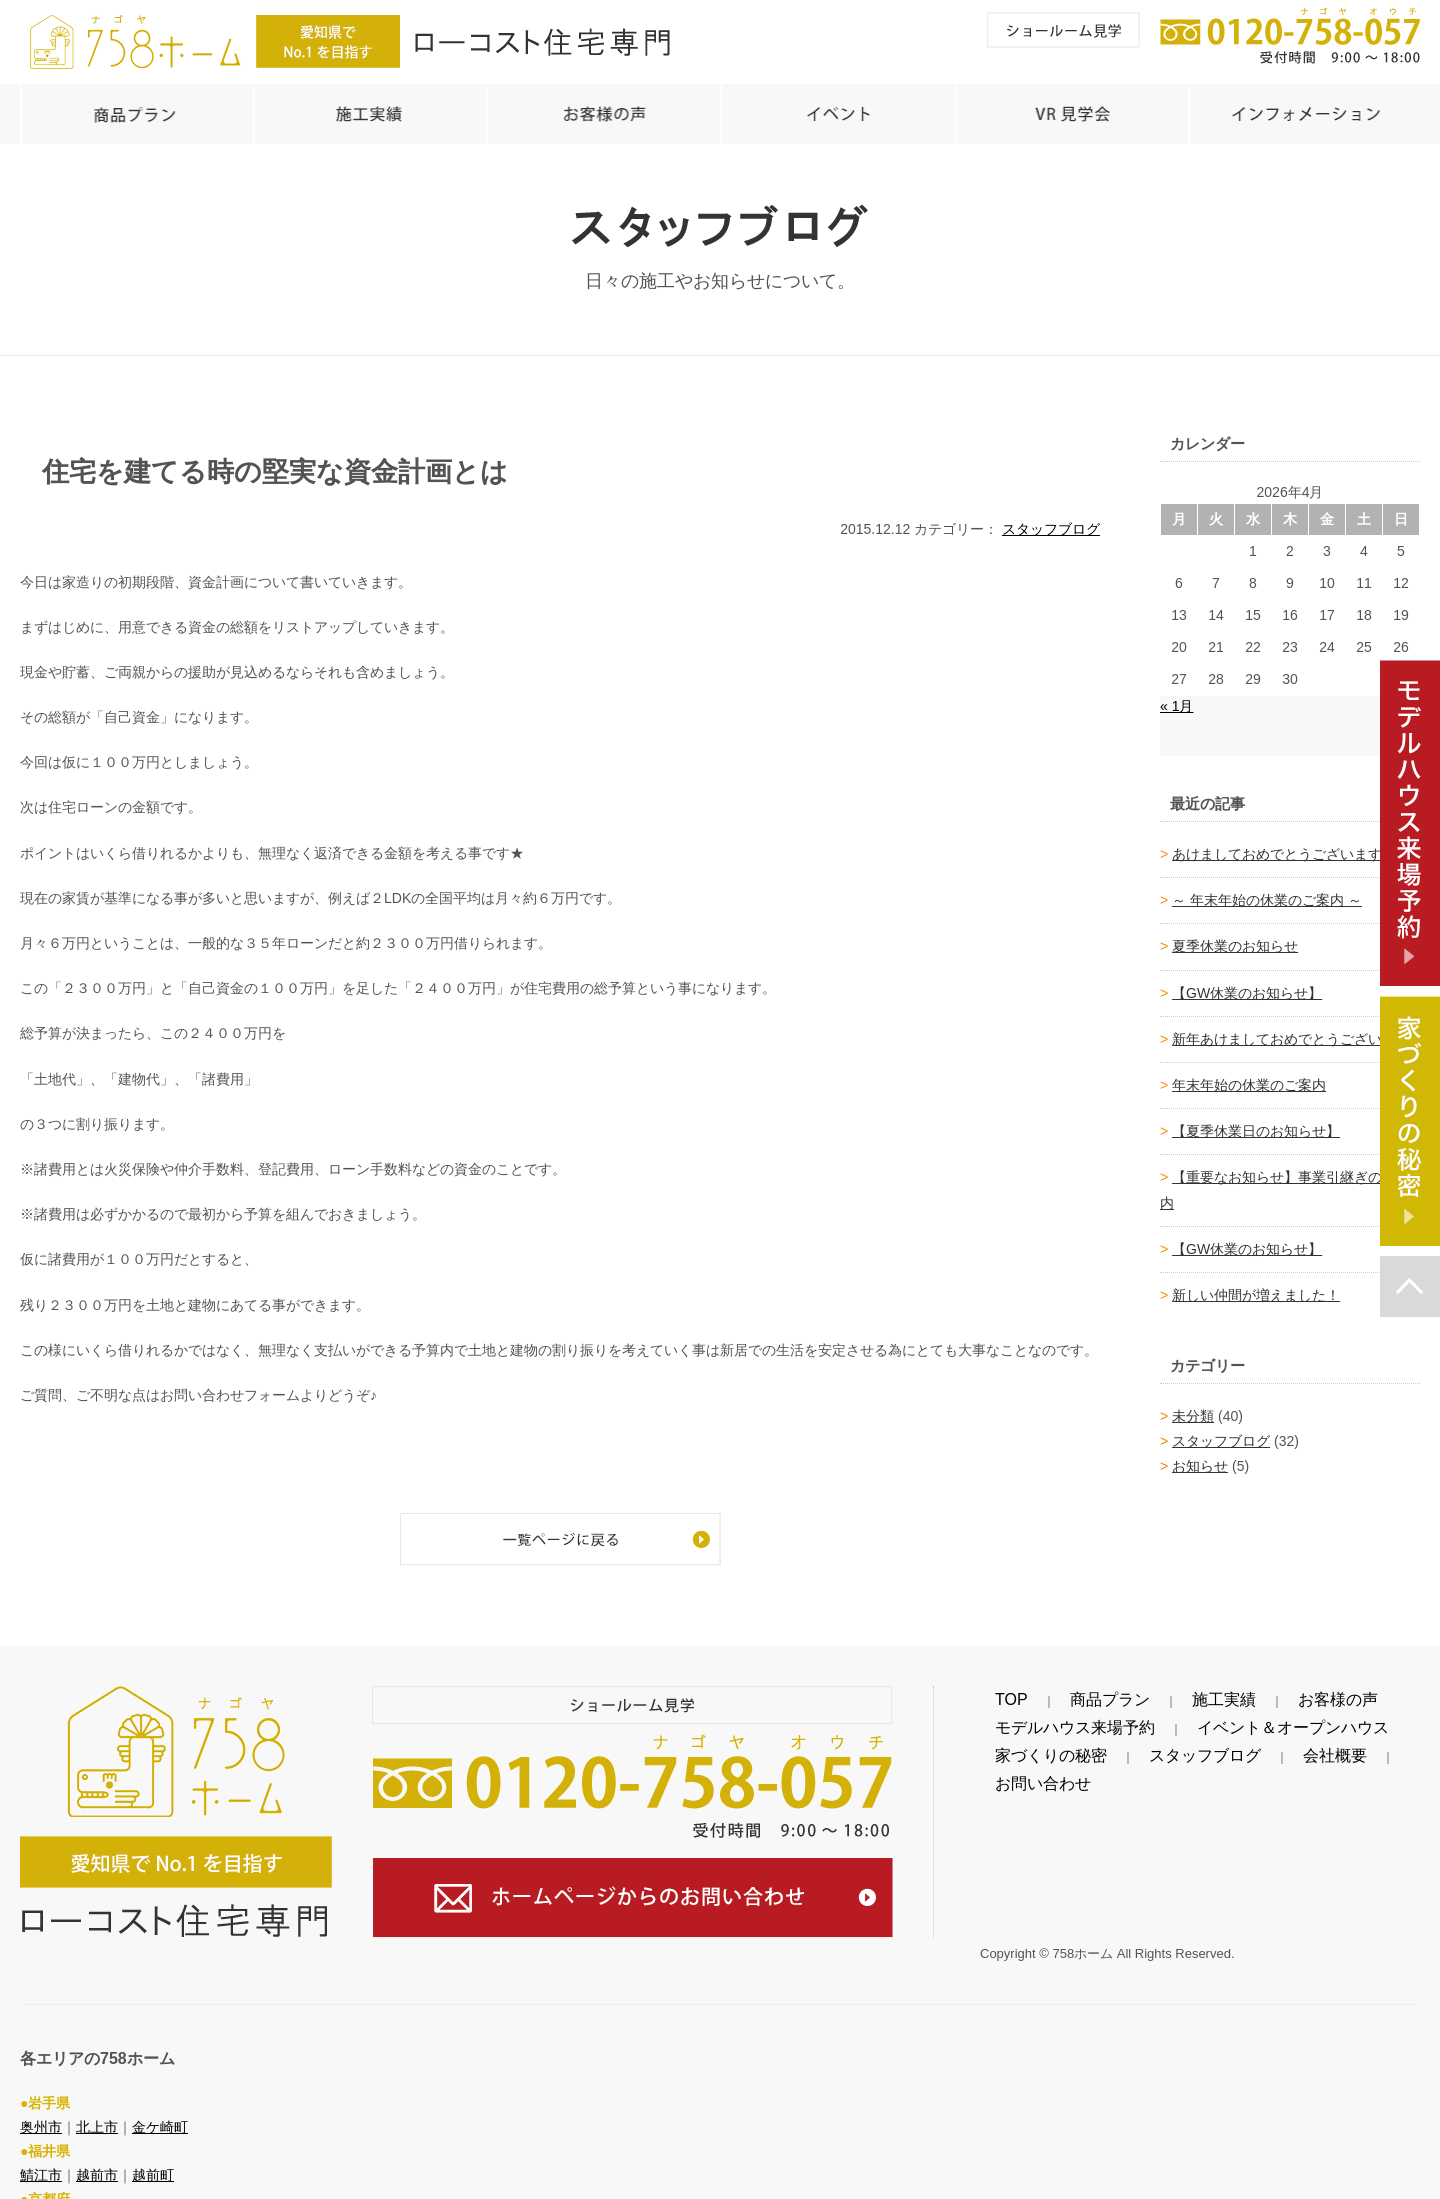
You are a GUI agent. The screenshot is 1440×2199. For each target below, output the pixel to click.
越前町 (153, 2139)
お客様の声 (1206, 1690)
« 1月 (1176, 696)
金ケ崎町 (160, 2091)
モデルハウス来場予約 (1050, 1718)
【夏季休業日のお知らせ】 (1256, 1121)
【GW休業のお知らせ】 (1247, 983)
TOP (994, 1690)
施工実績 (1131, 1690)
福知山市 (104, 2186)
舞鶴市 (167, 2186)
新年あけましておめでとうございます (1291, 1029)
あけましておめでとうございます (1277, 844)
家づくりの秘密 (1029, 1746)
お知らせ (1200, 1456)
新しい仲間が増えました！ (1256, 1285)
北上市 (97, 2091)
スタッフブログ (1051, 519)
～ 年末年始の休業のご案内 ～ (1267, 890)
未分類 (1193, 1406)
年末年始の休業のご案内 (1249, 1075)
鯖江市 (41, 2139)
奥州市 (41, 2091)
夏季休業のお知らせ (1235, 936)
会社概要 (1228, 1746)
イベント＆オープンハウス (1216, 1718)
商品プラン (1056, 1690)
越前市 (97, 2139)
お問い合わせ (1310, 1746)
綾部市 (41, 2186)
